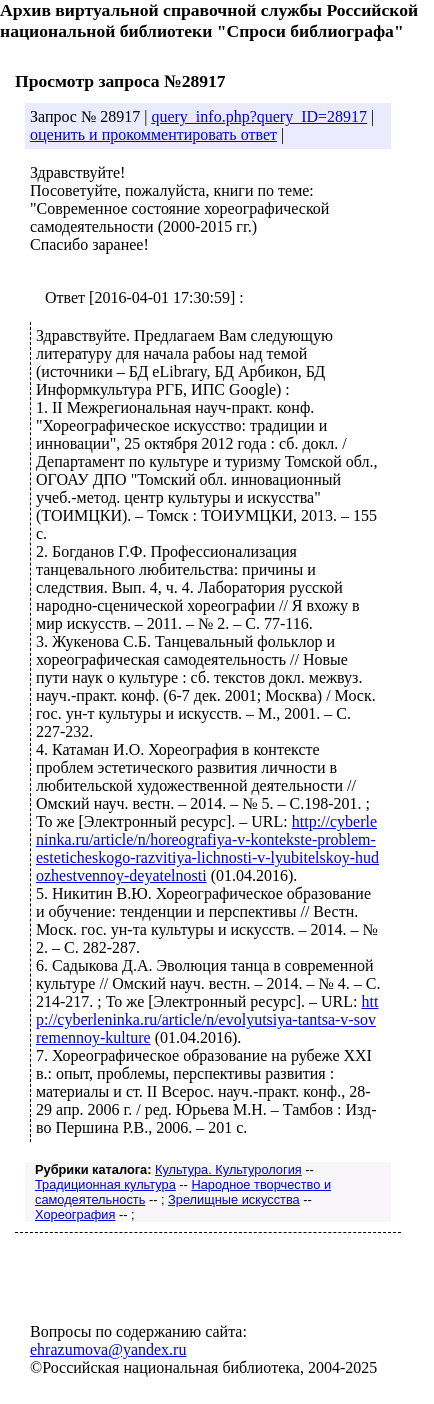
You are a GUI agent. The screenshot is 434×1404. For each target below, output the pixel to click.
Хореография (75, 1214)
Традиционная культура (105, 1184)
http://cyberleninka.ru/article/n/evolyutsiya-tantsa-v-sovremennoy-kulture (207, 1019)
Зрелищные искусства (234, 1199)
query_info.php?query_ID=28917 (259, 116)
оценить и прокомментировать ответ (153, 134)
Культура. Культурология (228, 1169)
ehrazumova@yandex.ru (108, 1349)
